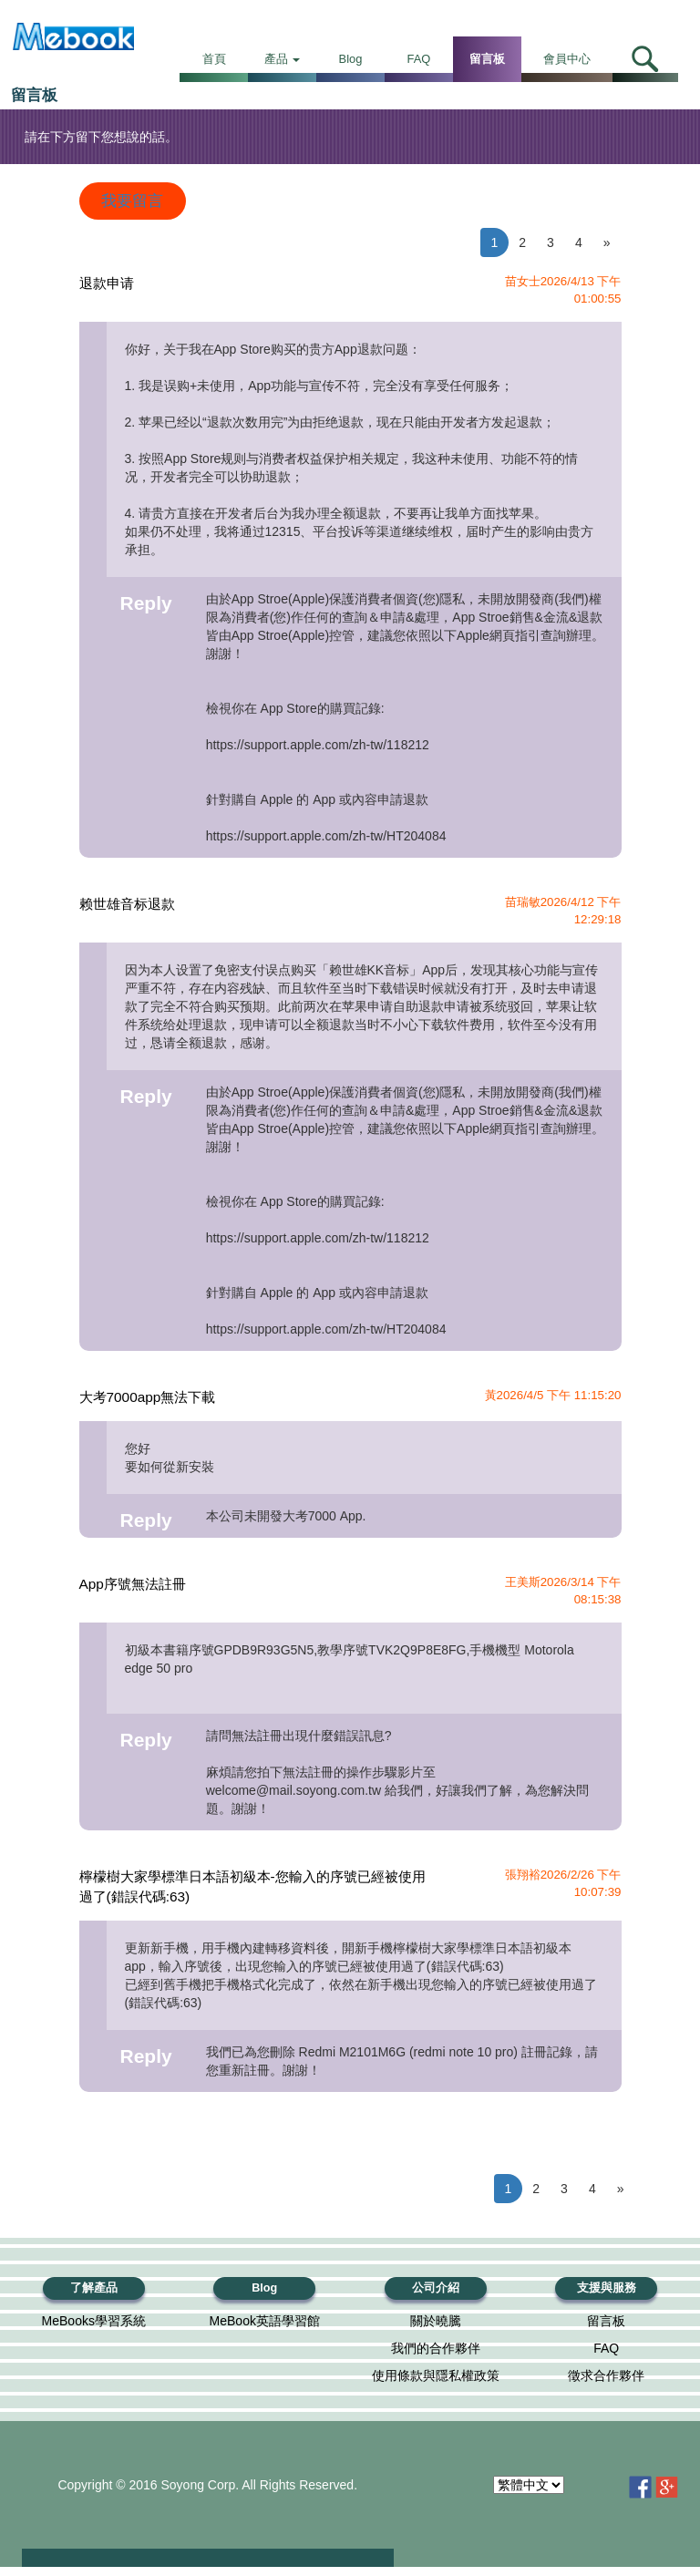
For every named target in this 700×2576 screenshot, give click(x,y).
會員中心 (567, 59)
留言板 (487, 59)
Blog (351, 59)
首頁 (214, 59)
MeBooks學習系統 (94, 2320)
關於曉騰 (435, 2320)
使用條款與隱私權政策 (435, 2375)
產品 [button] (282, 59)
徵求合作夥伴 (606, 2375)
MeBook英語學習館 (265, 2320)
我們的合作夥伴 (435, 2348)
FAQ (419, 59)
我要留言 (132, 201)
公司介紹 (435, 2288)
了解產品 (94, 2288)
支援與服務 (606, 2288)
